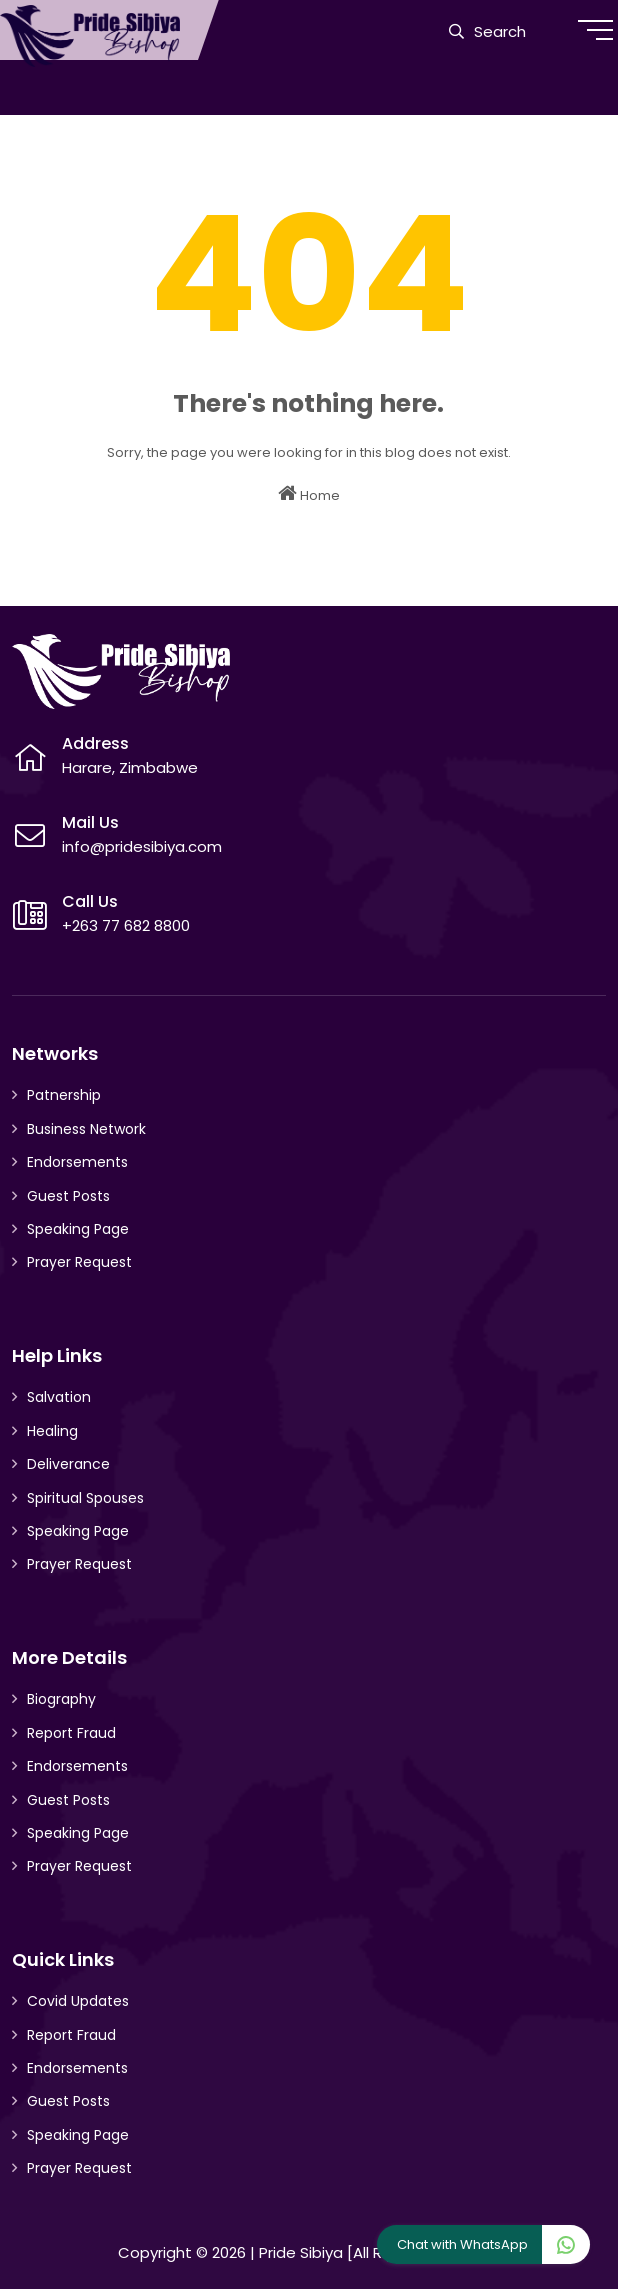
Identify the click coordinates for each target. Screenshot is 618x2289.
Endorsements (77, 1162)
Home (309, 494)
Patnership (64, 1095)
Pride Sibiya (301, 2252)
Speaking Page (78, 1229)
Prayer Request (79, 1262)
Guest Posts (68, 1196)
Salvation (59, 1397)
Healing (52, 1431)
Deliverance (68, 1464)
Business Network (86, 1129)
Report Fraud (71, 1733)
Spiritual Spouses (85, 1498)
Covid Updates (78, 2001)
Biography (61, 1699)
